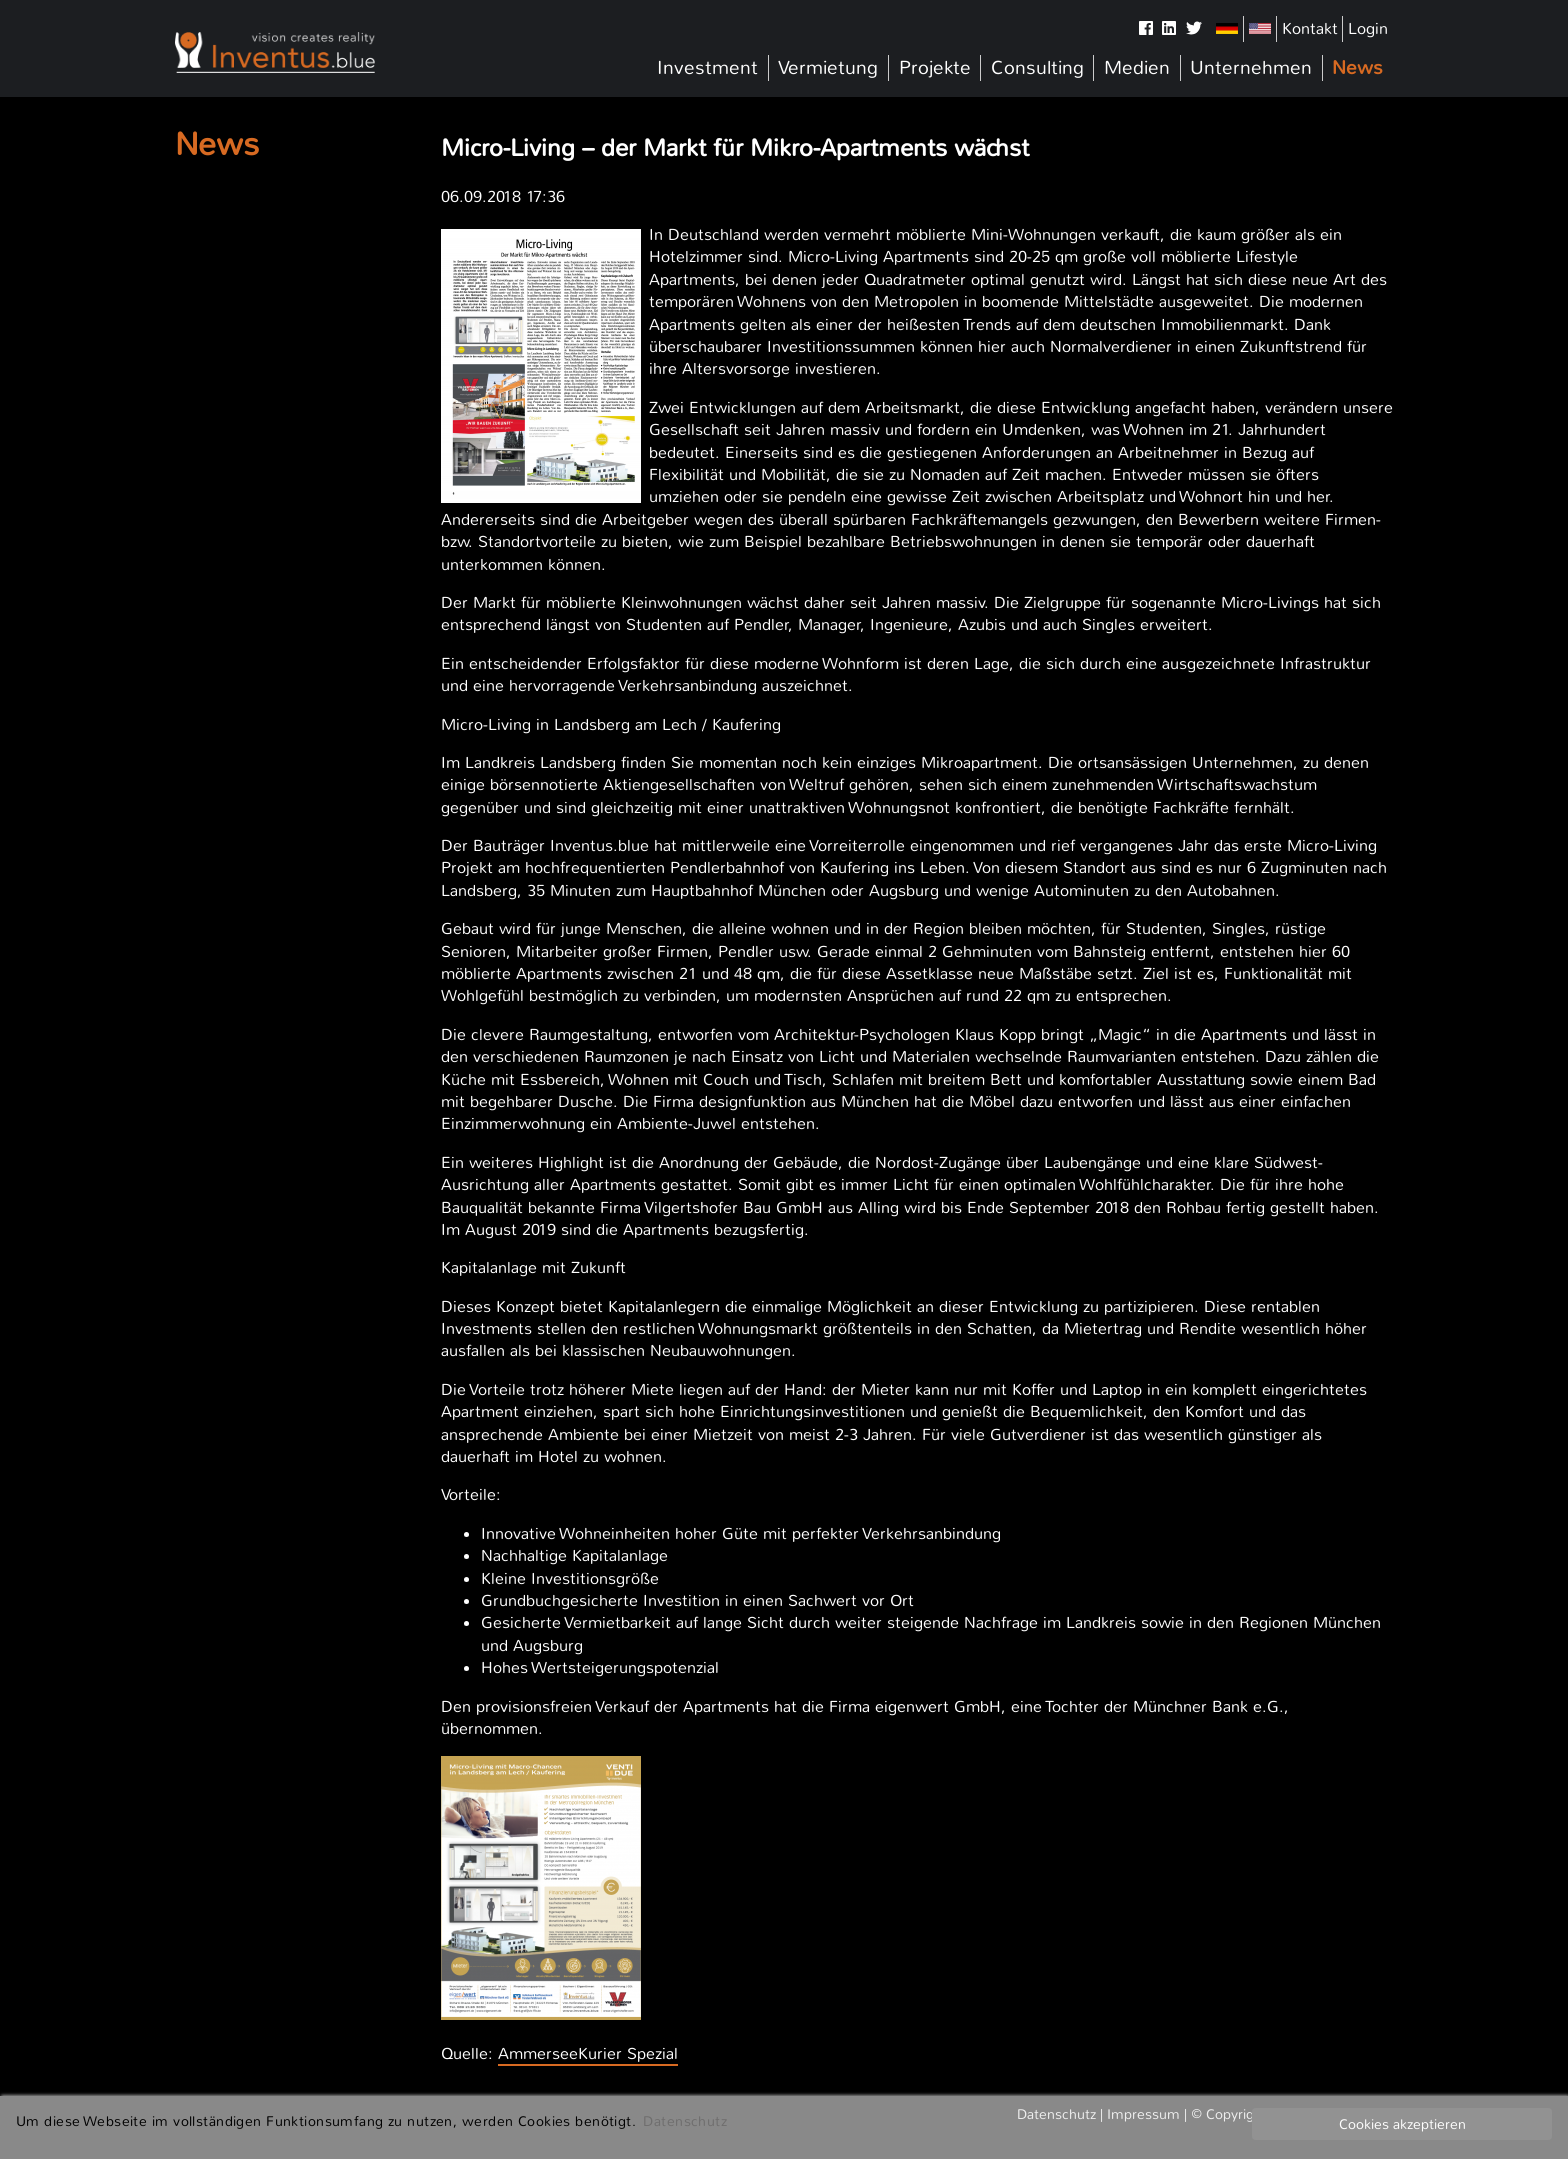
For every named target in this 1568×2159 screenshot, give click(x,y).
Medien (1137, 68)
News (1357, 68)
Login (1368, 28)
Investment (707, 68)
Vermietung (828, 68)
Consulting (1037, 68)
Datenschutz (685, 2121)
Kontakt (1310, 28)
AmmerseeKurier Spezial (588, 2053)
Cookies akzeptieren (1402, 2124)
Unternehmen (1251, 68)
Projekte (935, 68)
